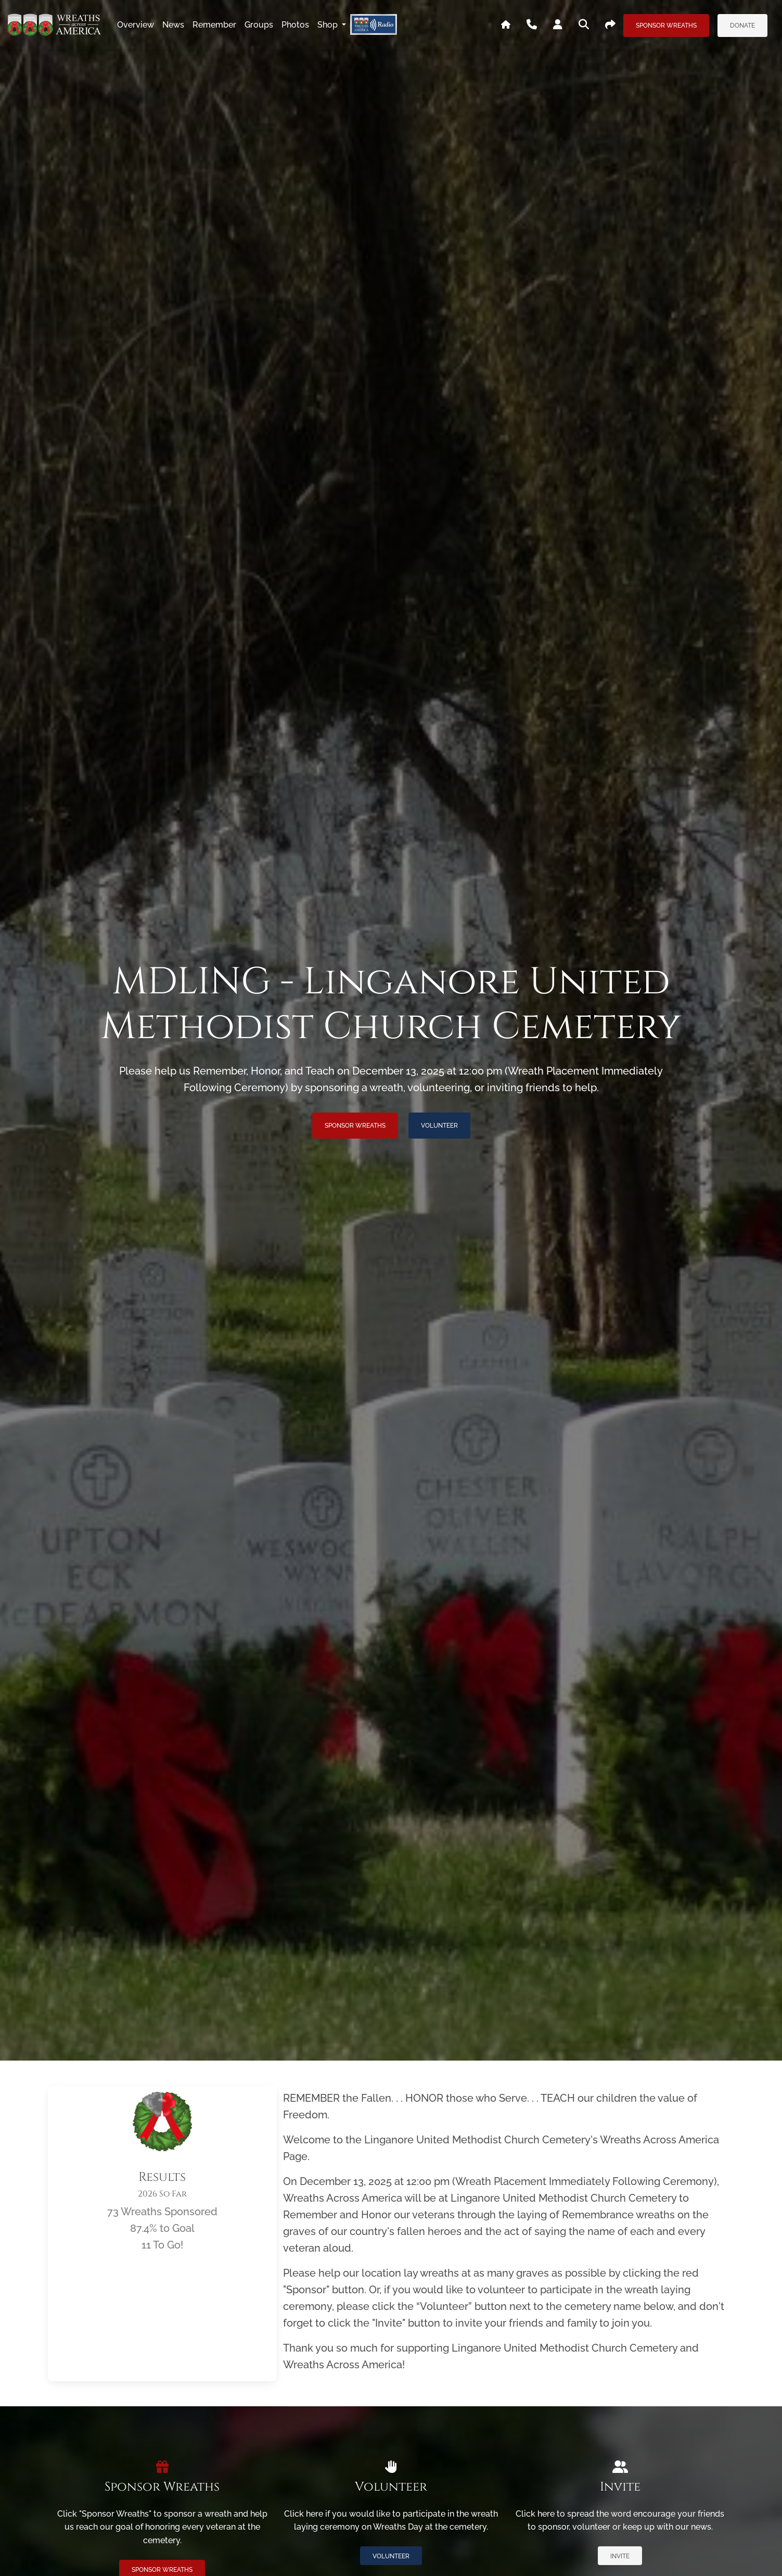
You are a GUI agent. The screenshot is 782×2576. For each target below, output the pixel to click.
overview (135, 25)
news (173, 25)
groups (259, 25)
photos (295, 25)
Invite (620, 2556)
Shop (328, 25)
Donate (742, 25)
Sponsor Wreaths (666, 25)
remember (214, 25)
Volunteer (439, 1125)
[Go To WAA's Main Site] (506, 25)
